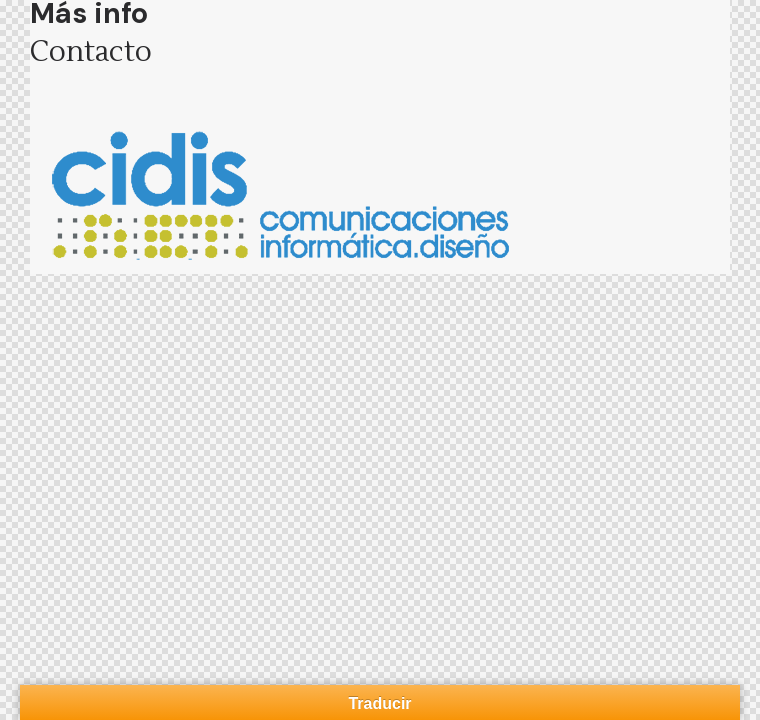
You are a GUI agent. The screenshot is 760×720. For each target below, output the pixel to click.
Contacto (91, 52)
